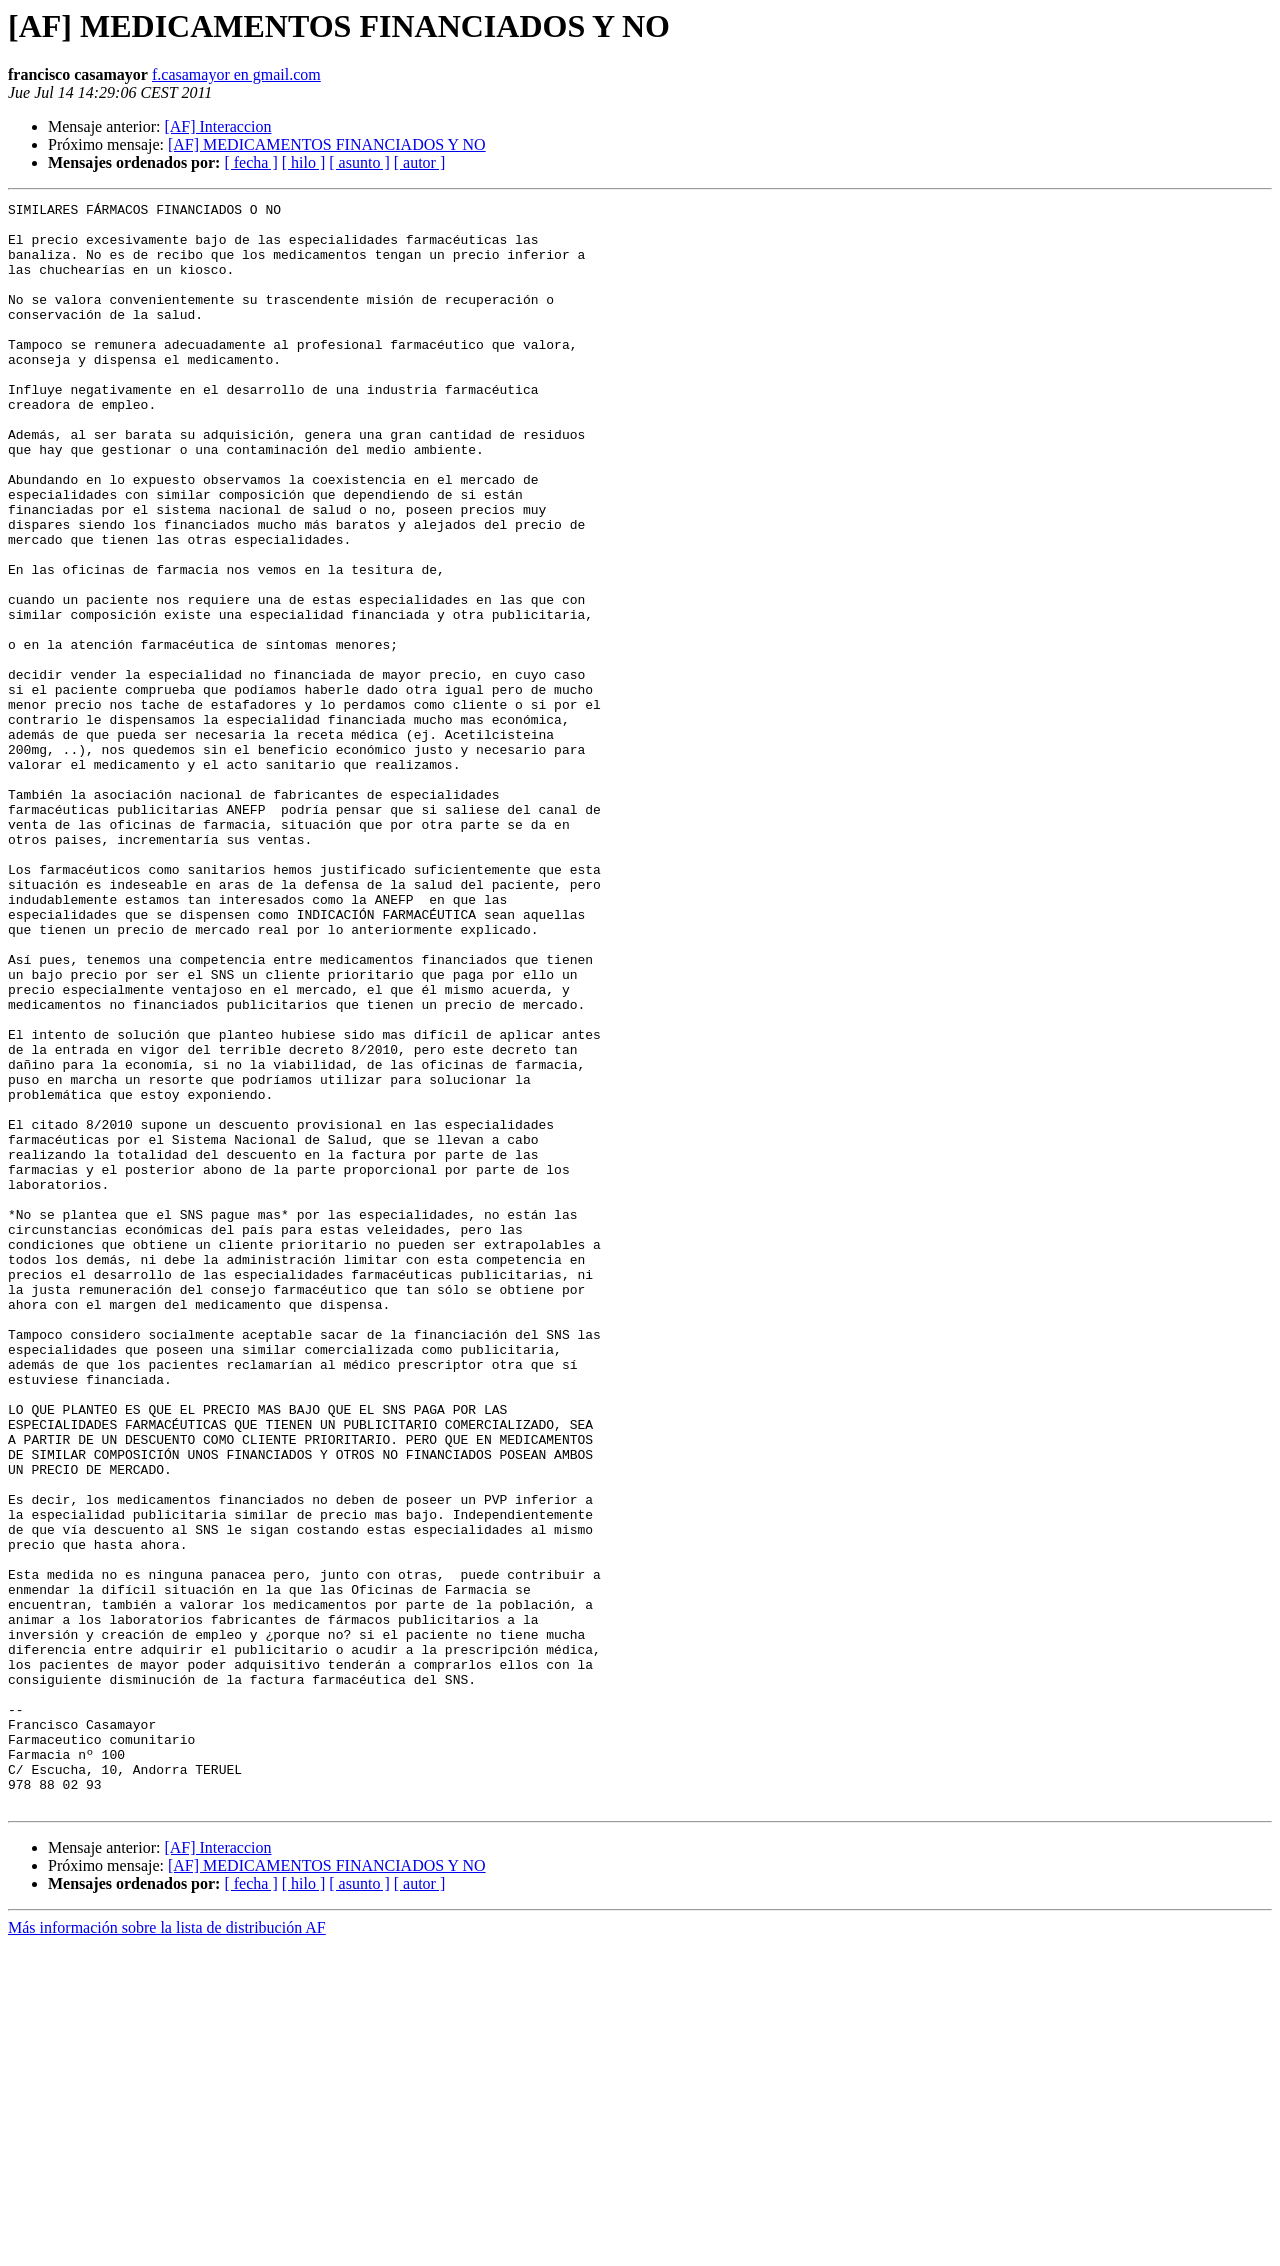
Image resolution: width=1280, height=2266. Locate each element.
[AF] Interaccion (217, 126)
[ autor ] (420, 162)
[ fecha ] (250, 162)
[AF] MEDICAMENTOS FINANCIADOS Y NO (327, 144)
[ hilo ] (304, 162)
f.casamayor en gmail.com (236, 74)
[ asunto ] (359, 162)
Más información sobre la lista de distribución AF (167, 2248)
